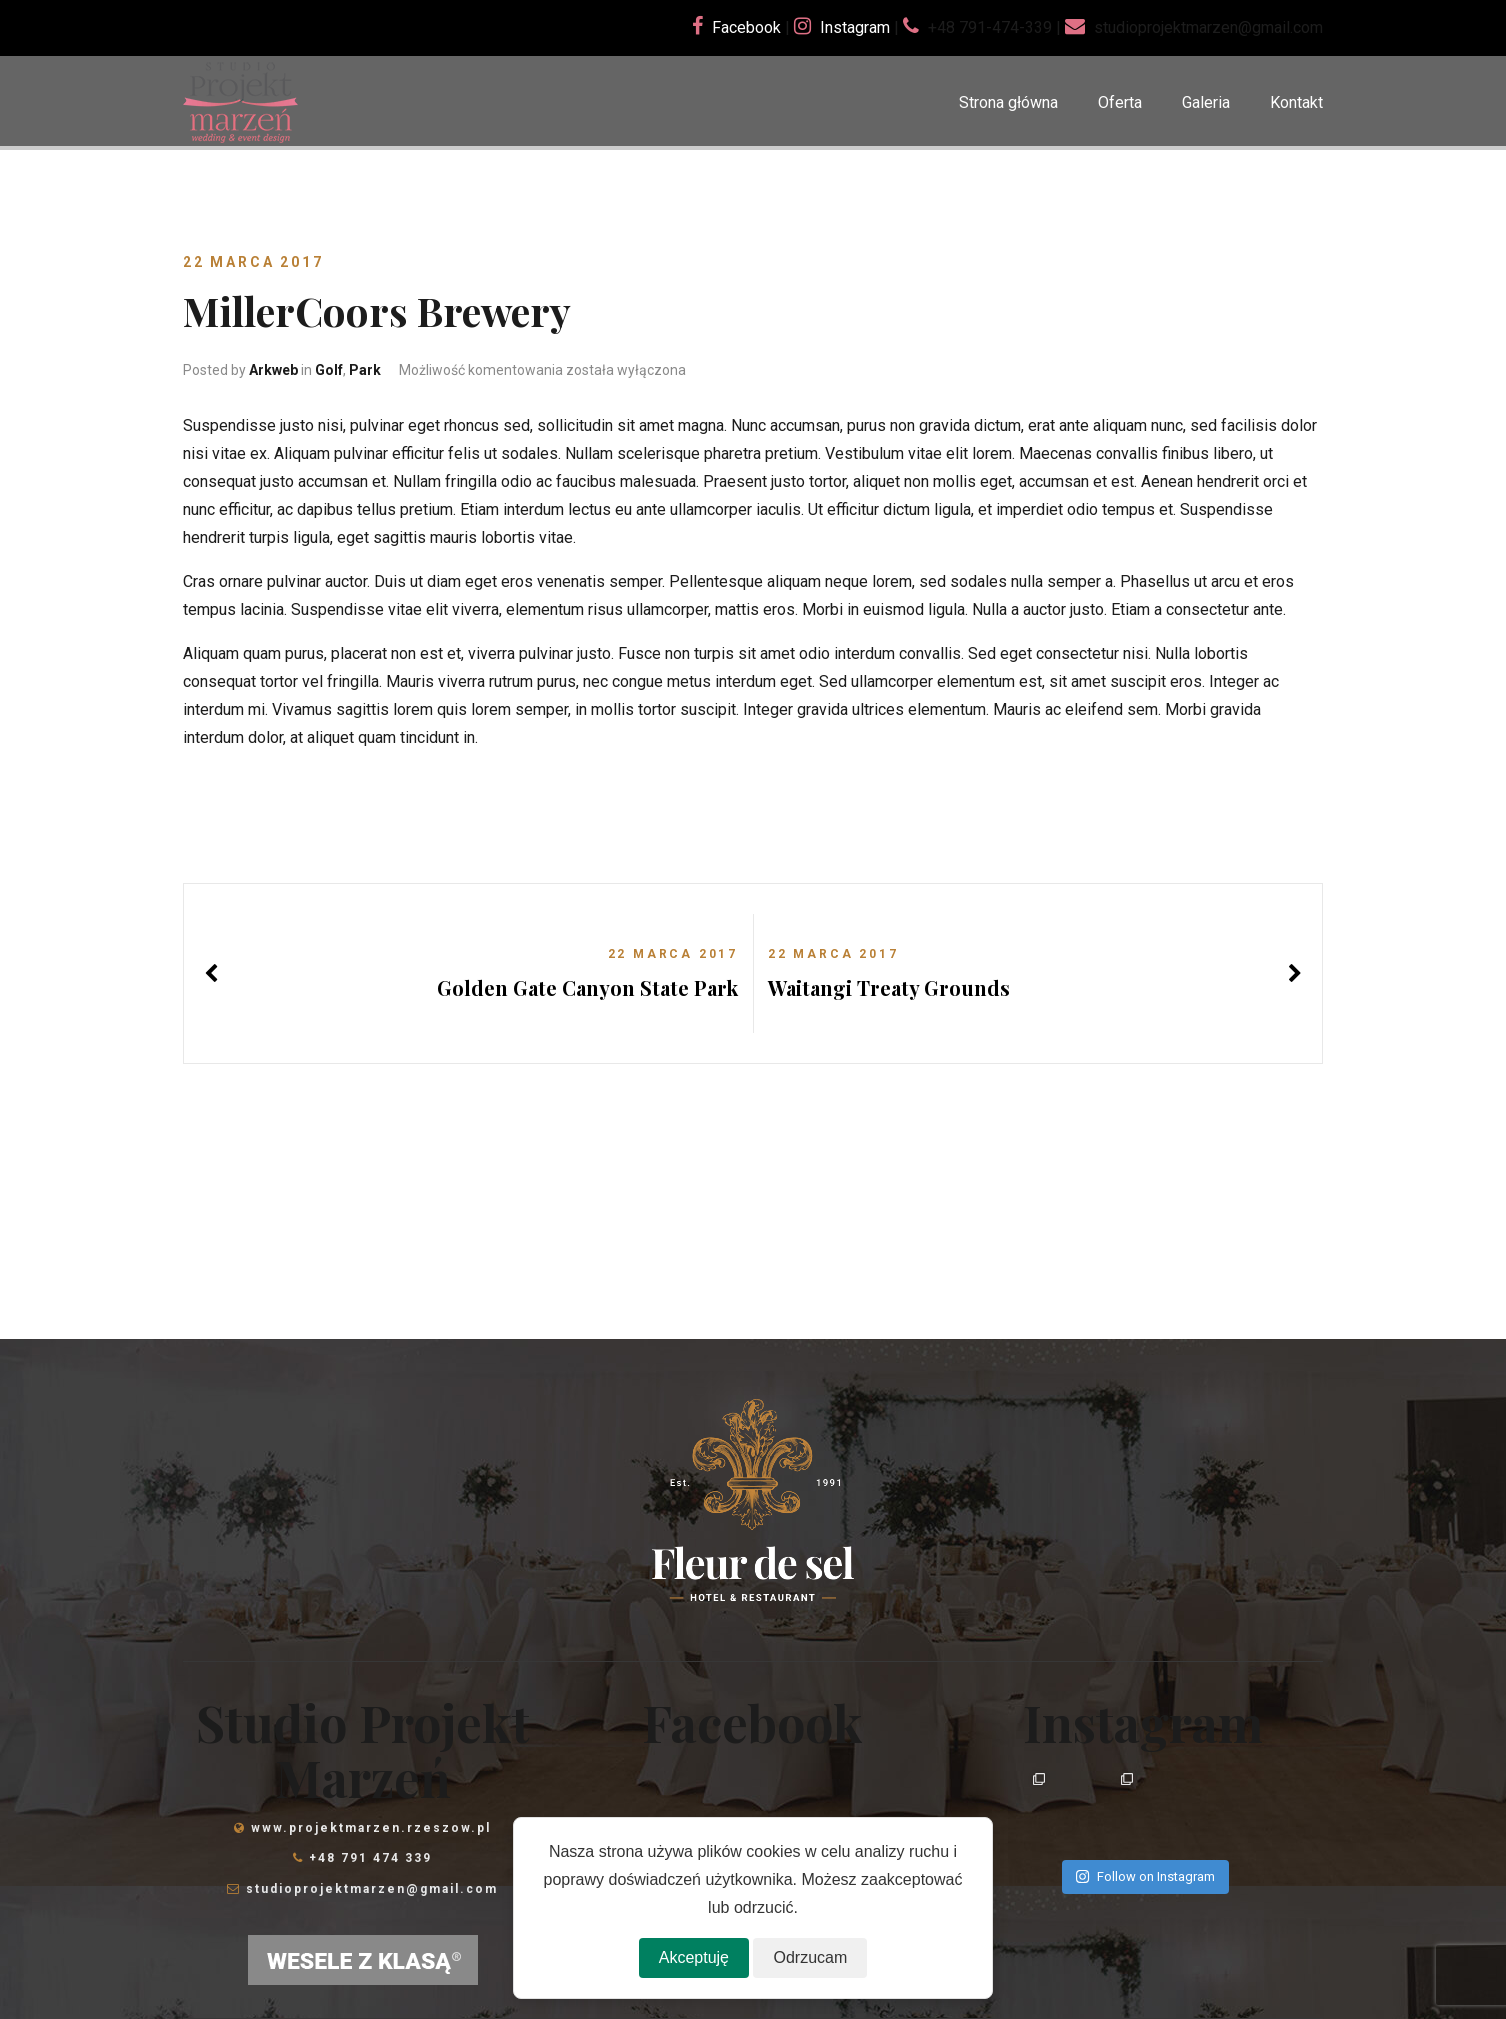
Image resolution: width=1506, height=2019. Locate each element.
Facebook (746, 27)
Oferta (1120, 102)
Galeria (1206, 102)
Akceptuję (694, 1957)
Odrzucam (810, 1957)
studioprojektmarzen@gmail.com (372, 1889)
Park (365, 370)
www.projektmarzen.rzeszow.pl (371, 1828)
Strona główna (1008, 102)
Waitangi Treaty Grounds (889, 987)
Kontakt (1296, 102)
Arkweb (273, 370)
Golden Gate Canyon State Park (587, 987)
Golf (329, 370)
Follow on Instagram (1145, 1876)
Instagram (855, 27)
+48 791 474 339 (370, 1858)
